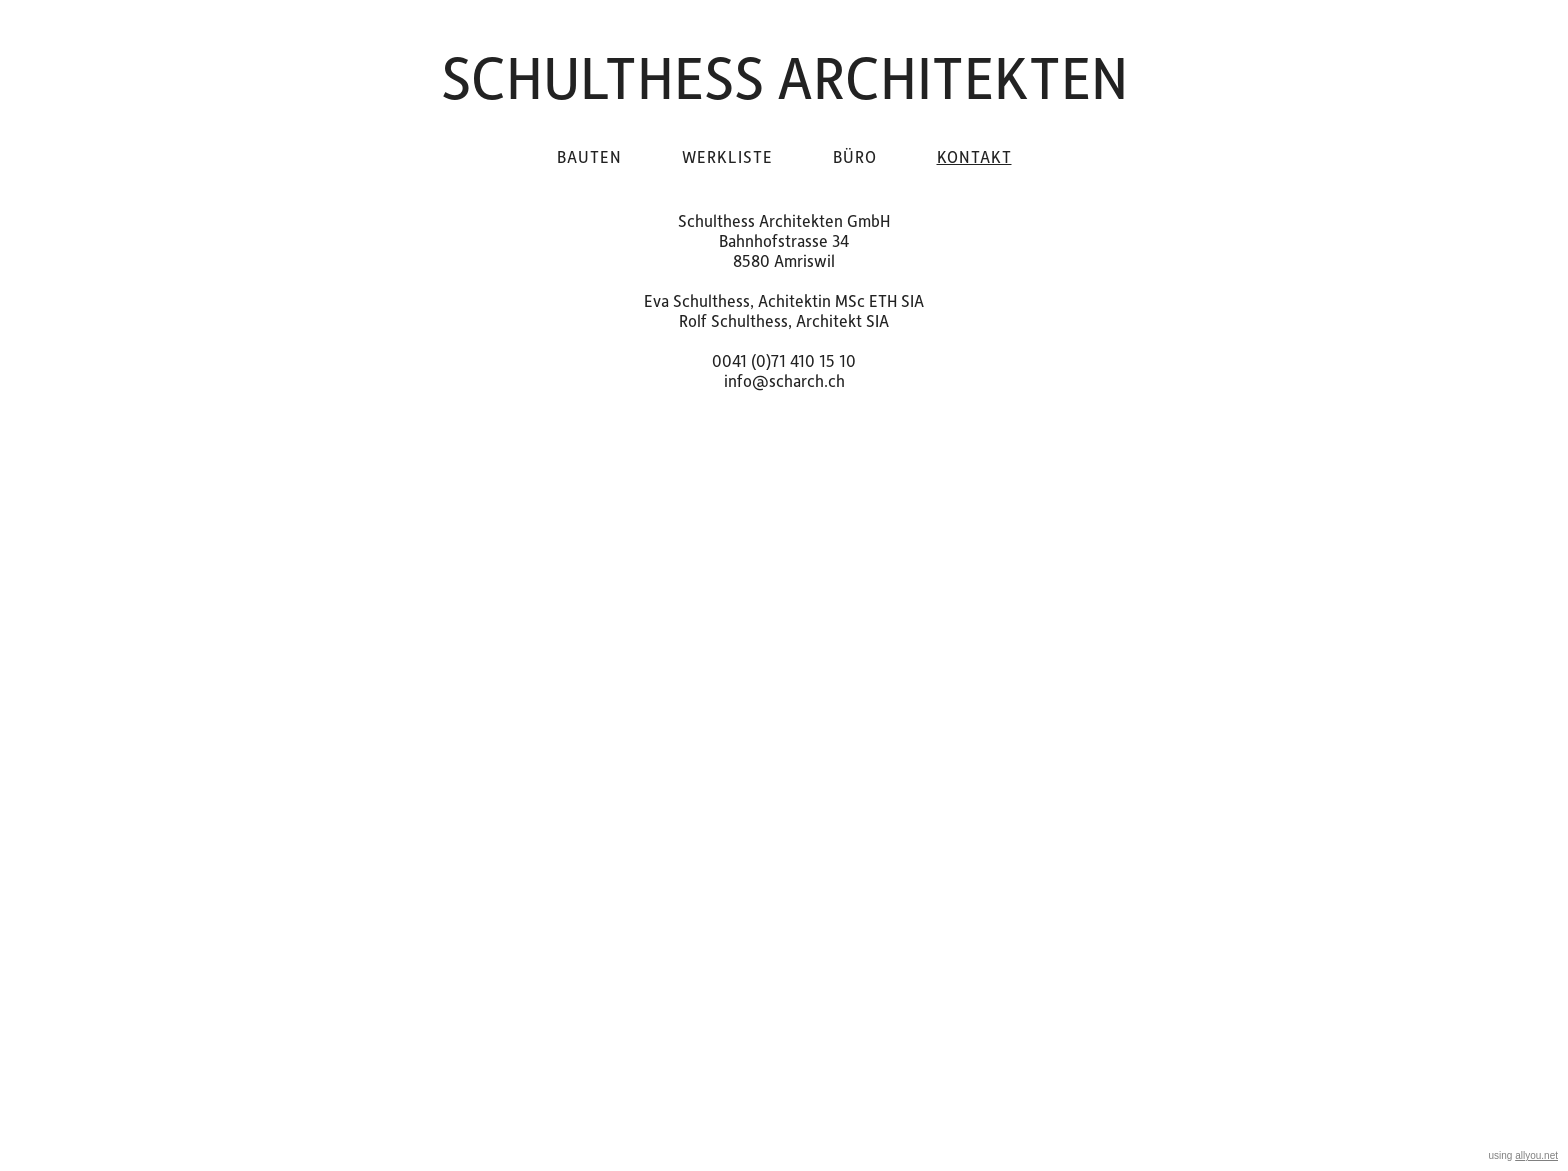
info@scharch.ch (784, 380)
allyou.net (1536, 1155)
